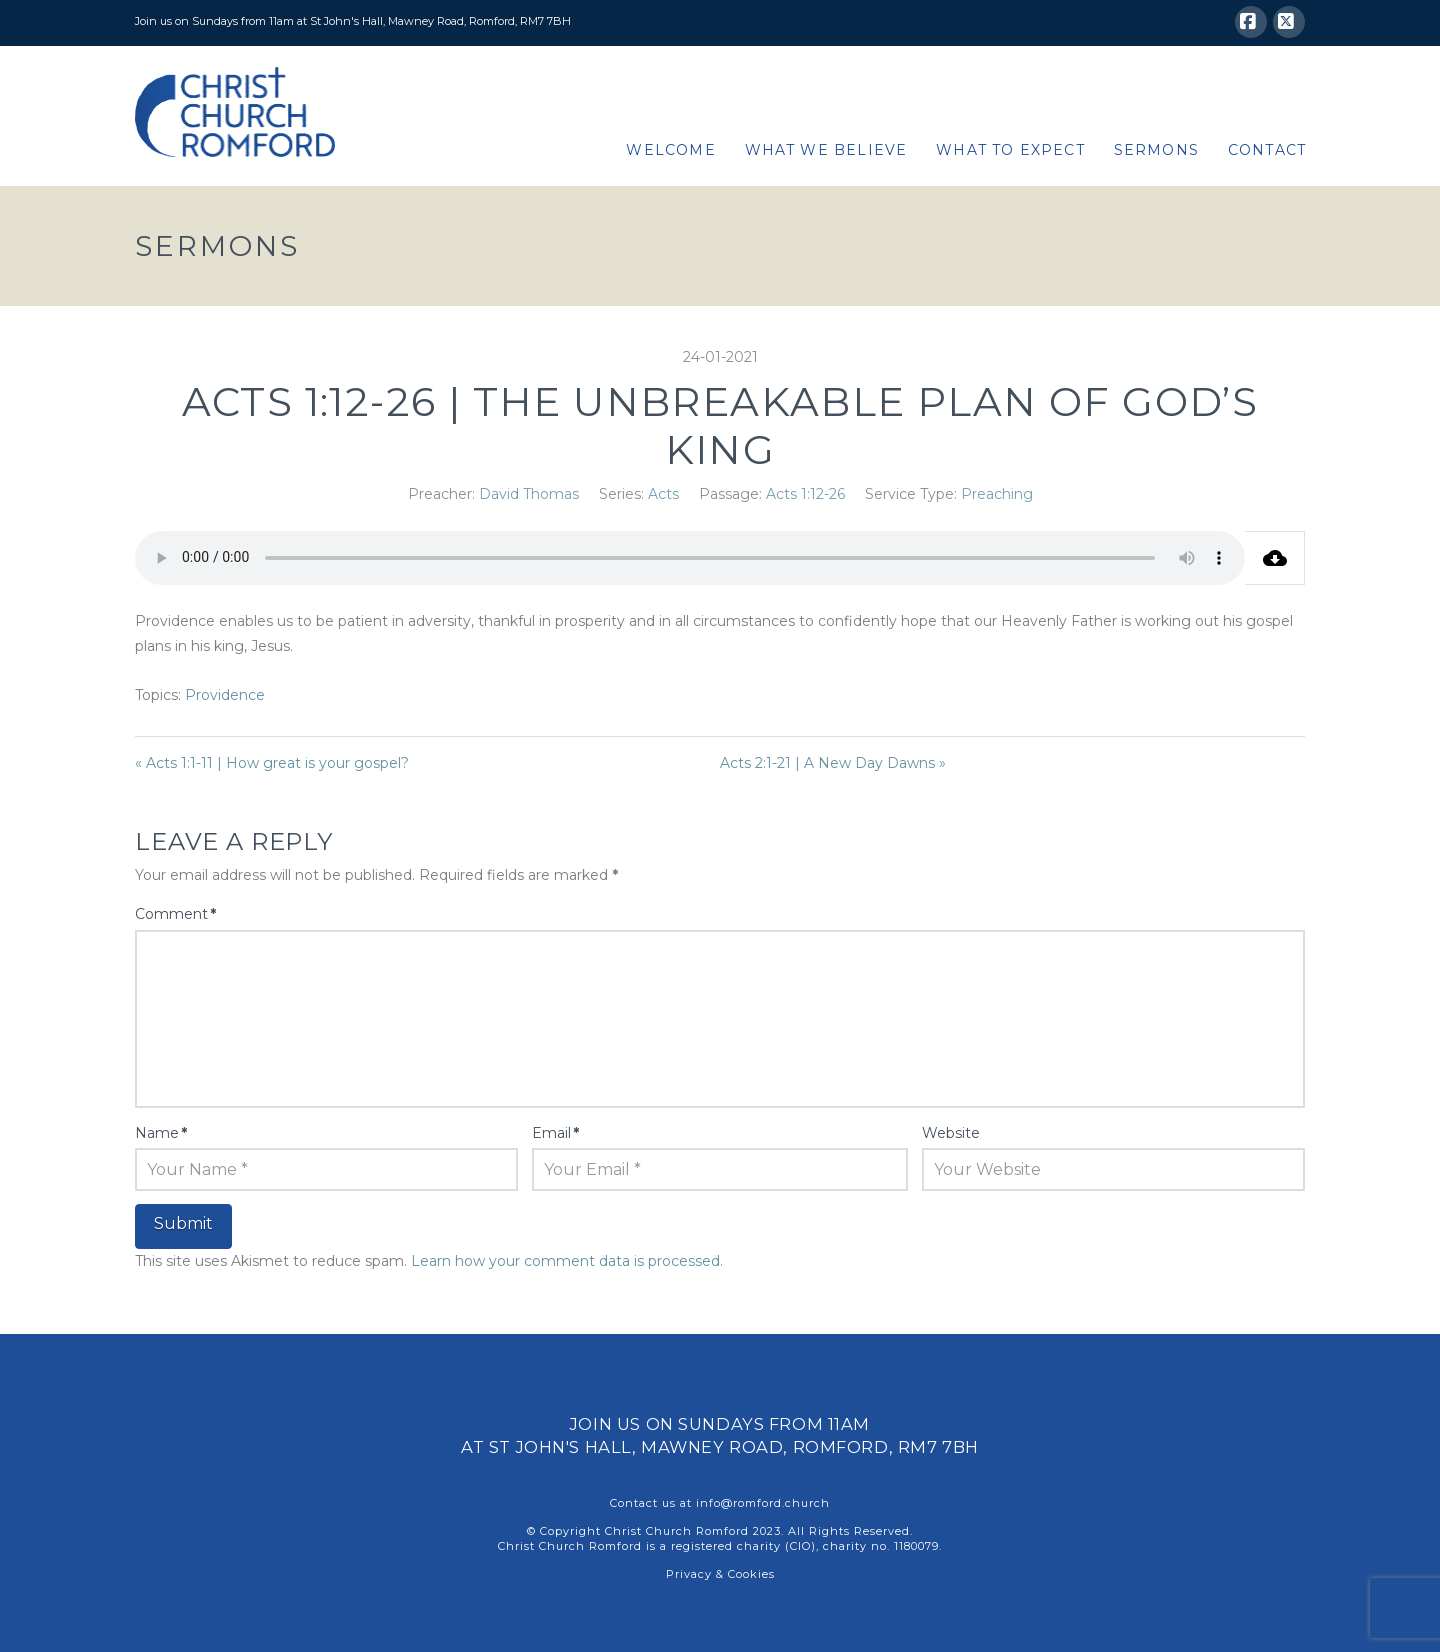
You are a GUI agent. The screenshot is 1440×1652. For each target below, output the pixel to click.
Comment (175, 914)
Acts (663, 494)
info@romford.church (763, 1503)
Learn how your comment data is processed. (567, 1261)
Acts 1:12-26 (805, 494)
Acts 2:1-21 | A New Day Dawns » (833, 763)
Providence (225, 695)
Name (161, 1133)
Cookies (751, 1574)
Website (951, 1133)
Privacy (689, 1574)
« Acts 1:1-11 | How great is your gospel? (272, 763)
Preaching (997, 494)
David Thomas (529, 494)
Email (555, 1133)
